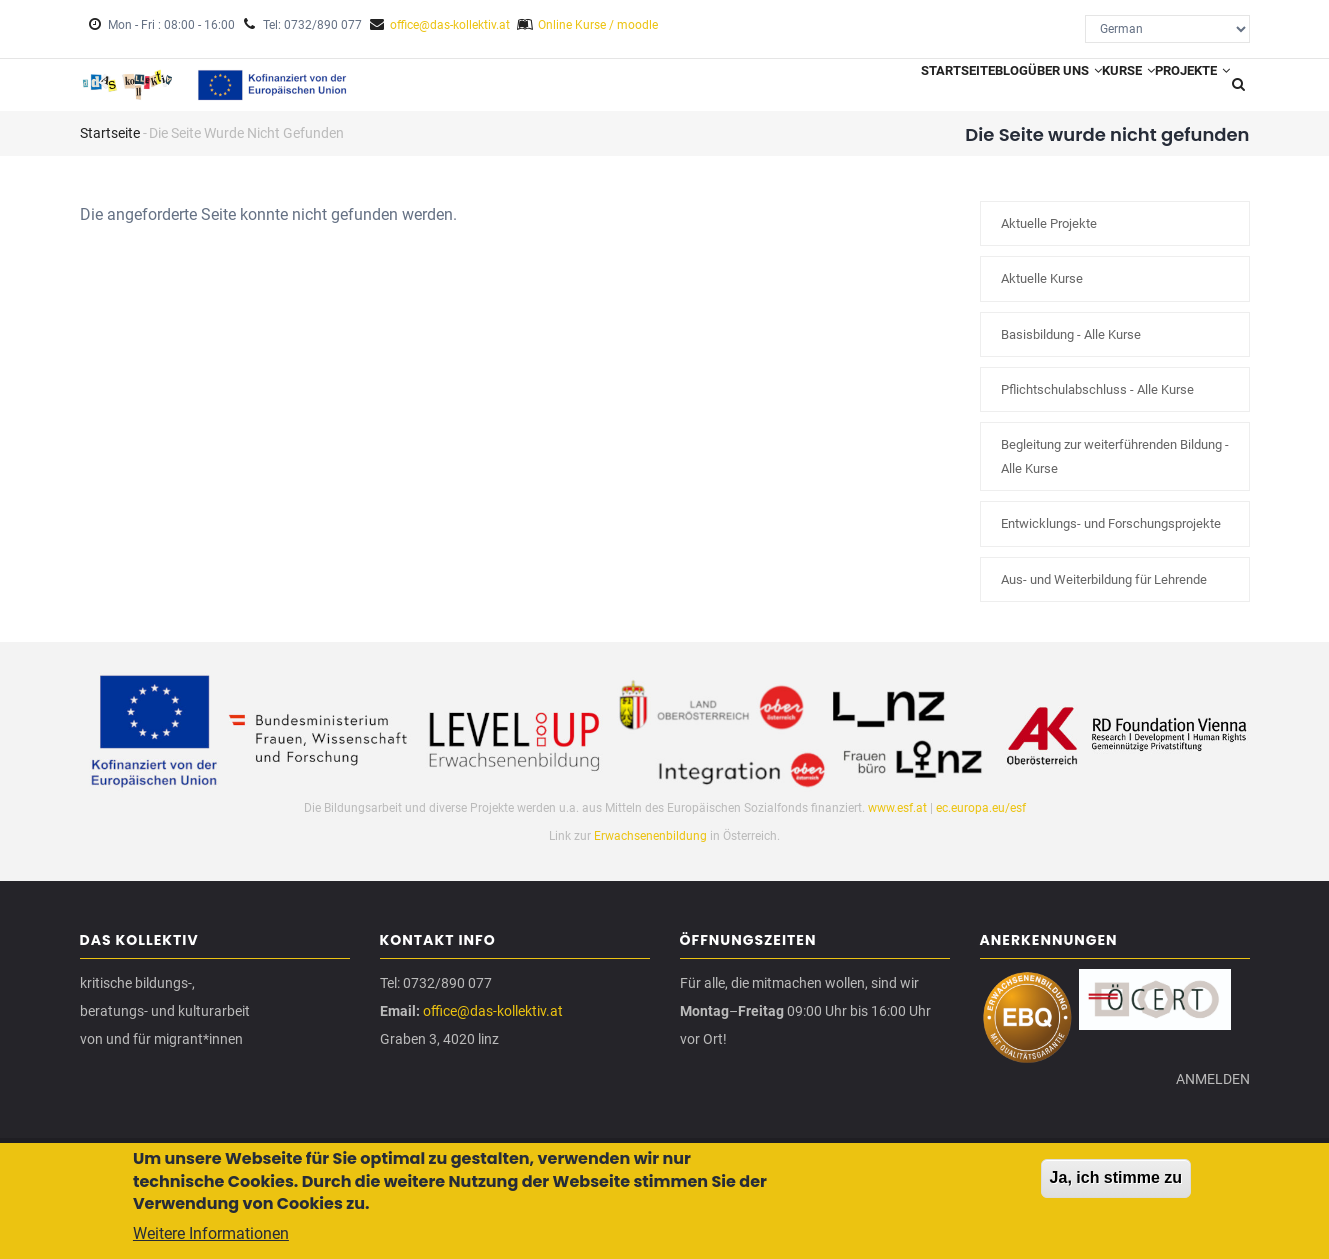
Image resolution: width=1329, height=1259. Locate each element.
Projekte (1181, 91)
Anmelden (1206, 1115)
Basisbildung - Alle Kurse (1071, 347)
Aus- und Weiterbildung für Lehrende (1104, 592)
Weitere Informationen (211, 1237)
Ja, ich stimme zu (1116, 1180)
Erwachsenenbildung (652, 849)
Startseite (863, 91)
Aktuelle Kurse (1042, 292)
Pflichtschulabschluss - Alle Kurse (1097, 403)
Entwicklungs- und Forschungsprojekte (1111, 537)
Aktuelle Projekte (1049, 237)
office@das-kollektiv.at (450, 25)
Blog (936, 91)
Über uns (1011, 91)
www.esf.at (897, 821)
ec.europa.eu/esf (981, 821)
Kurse (1095, 91)
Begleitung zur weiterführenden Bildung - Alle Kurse (1115, 470)
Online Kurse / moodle (598, 25)
